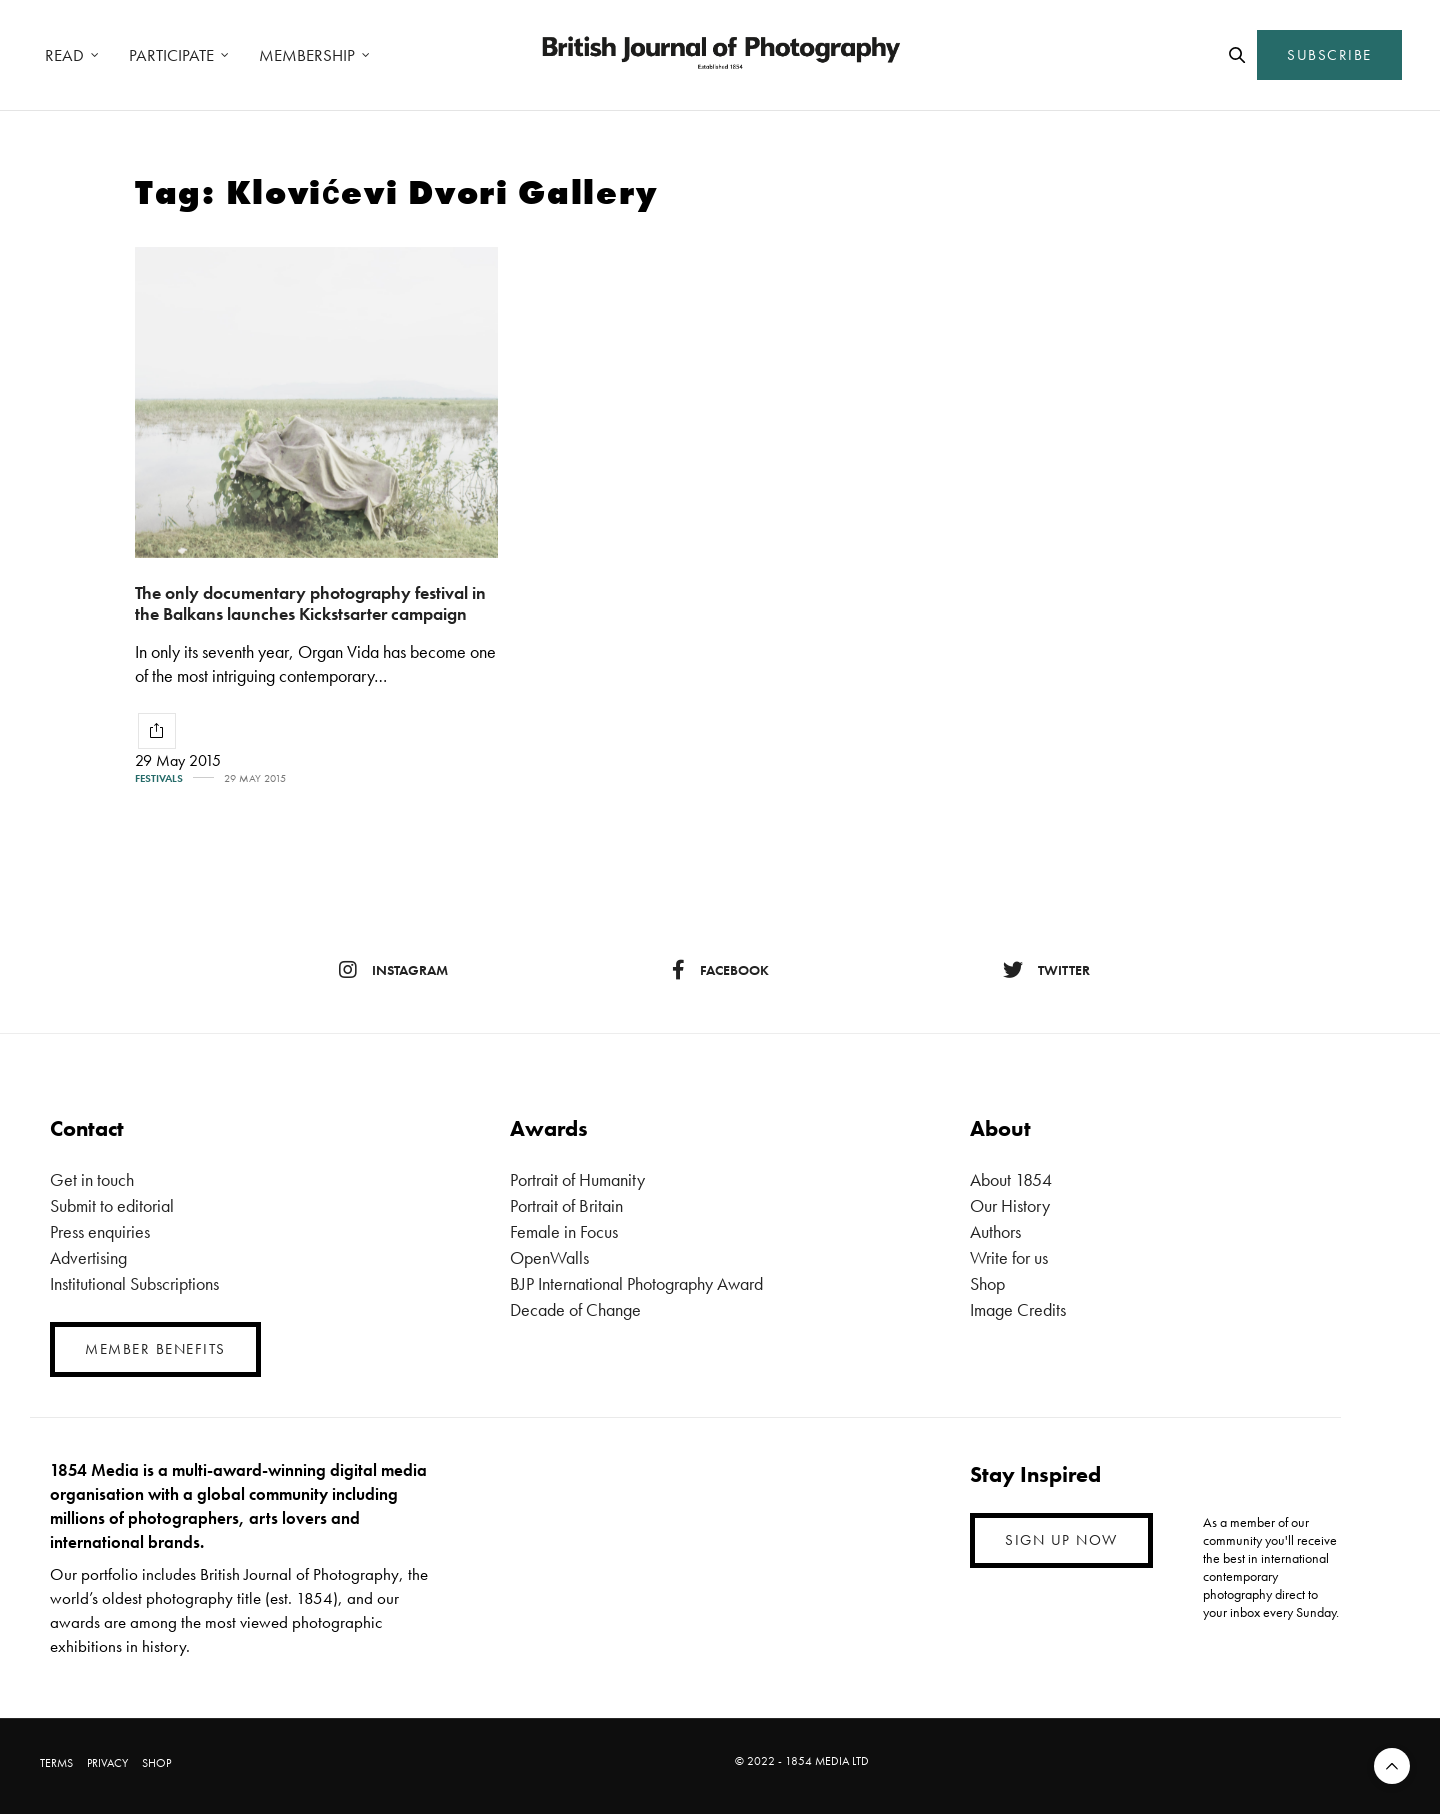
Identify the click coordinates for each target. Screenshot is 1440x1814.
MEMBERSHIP (307, 55)
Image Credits (1018, 1309)
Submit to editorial (112, 1205)
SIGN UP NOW (1061, 1540)
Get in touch (92, 1179)
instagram (393, 970)
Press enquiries (100, 1231)
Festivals (159, 778)
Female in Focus (564, 1231)
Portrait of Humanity (577, 1179)
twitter (1046, 970)
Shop (987, 1283)
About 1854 (1011, 1179)
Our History (1010, 1205)
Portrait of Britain (566, 1205)
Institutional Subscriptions (134, 1283)
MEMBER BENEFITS (155, 1349)
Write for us (1009, 1257)
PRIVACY (107, 1763)
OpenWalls (549, 1257)
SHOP (156, 1763)
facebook (720, 970)
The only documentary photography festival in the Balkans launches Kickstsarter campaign (310, 603)
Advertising (88, 1257)
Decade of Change (575, 1309)
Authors (995, 1231)
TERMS (56, 1763)
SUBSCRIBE (1329, 55)
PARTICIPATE (171, 55)
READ (64, 55)
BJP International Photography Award (636, 1283)
